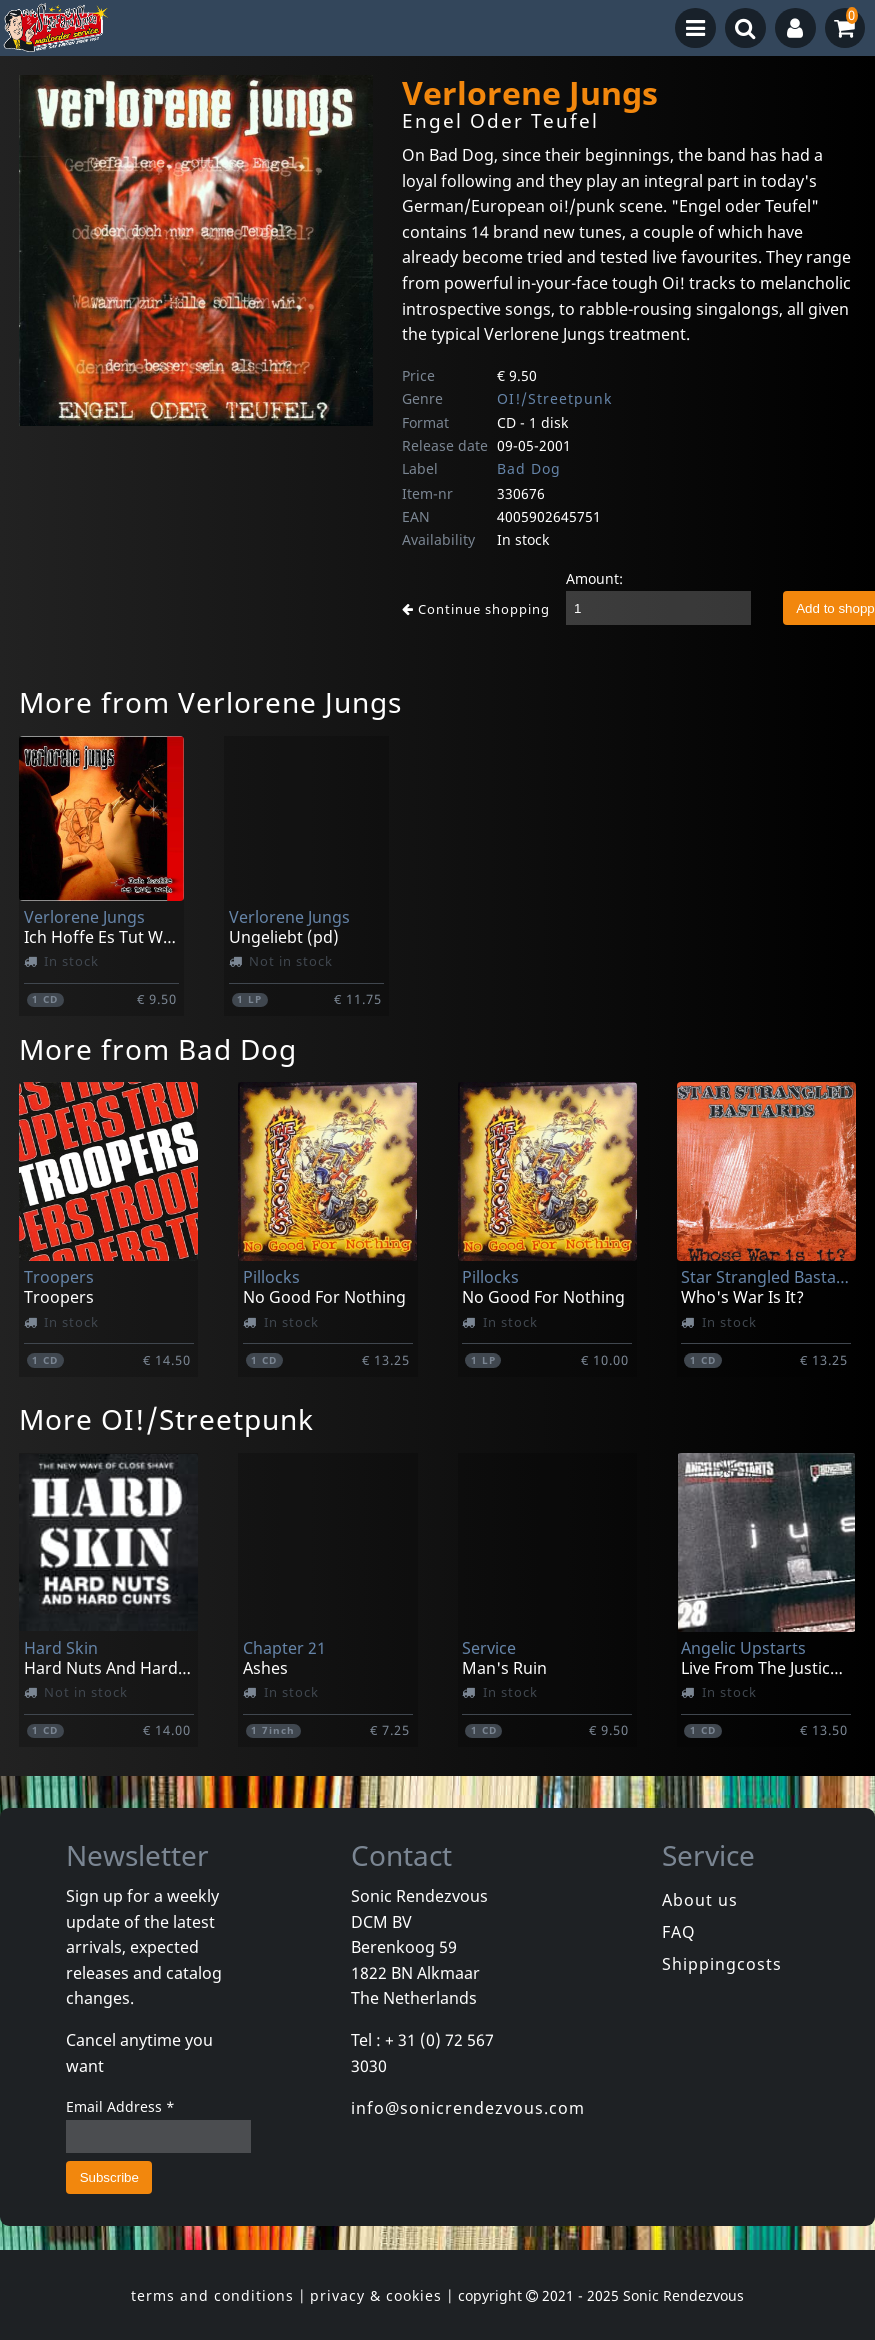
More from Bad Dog (158, 1049)
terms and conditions (212, 2295)
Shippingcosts (722, 1964)
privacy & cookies (376, 2295)
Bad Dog (529, 468)
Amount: (594, 578)
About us (700, 1900)
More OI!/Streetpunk (166, 1419)
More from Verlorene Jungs (210, 702)
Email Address (120, 2106)
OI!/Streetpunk (554, 398)
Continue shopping (476, 609)
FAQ (679, 1932)
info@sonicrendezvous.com (468, 2108)
